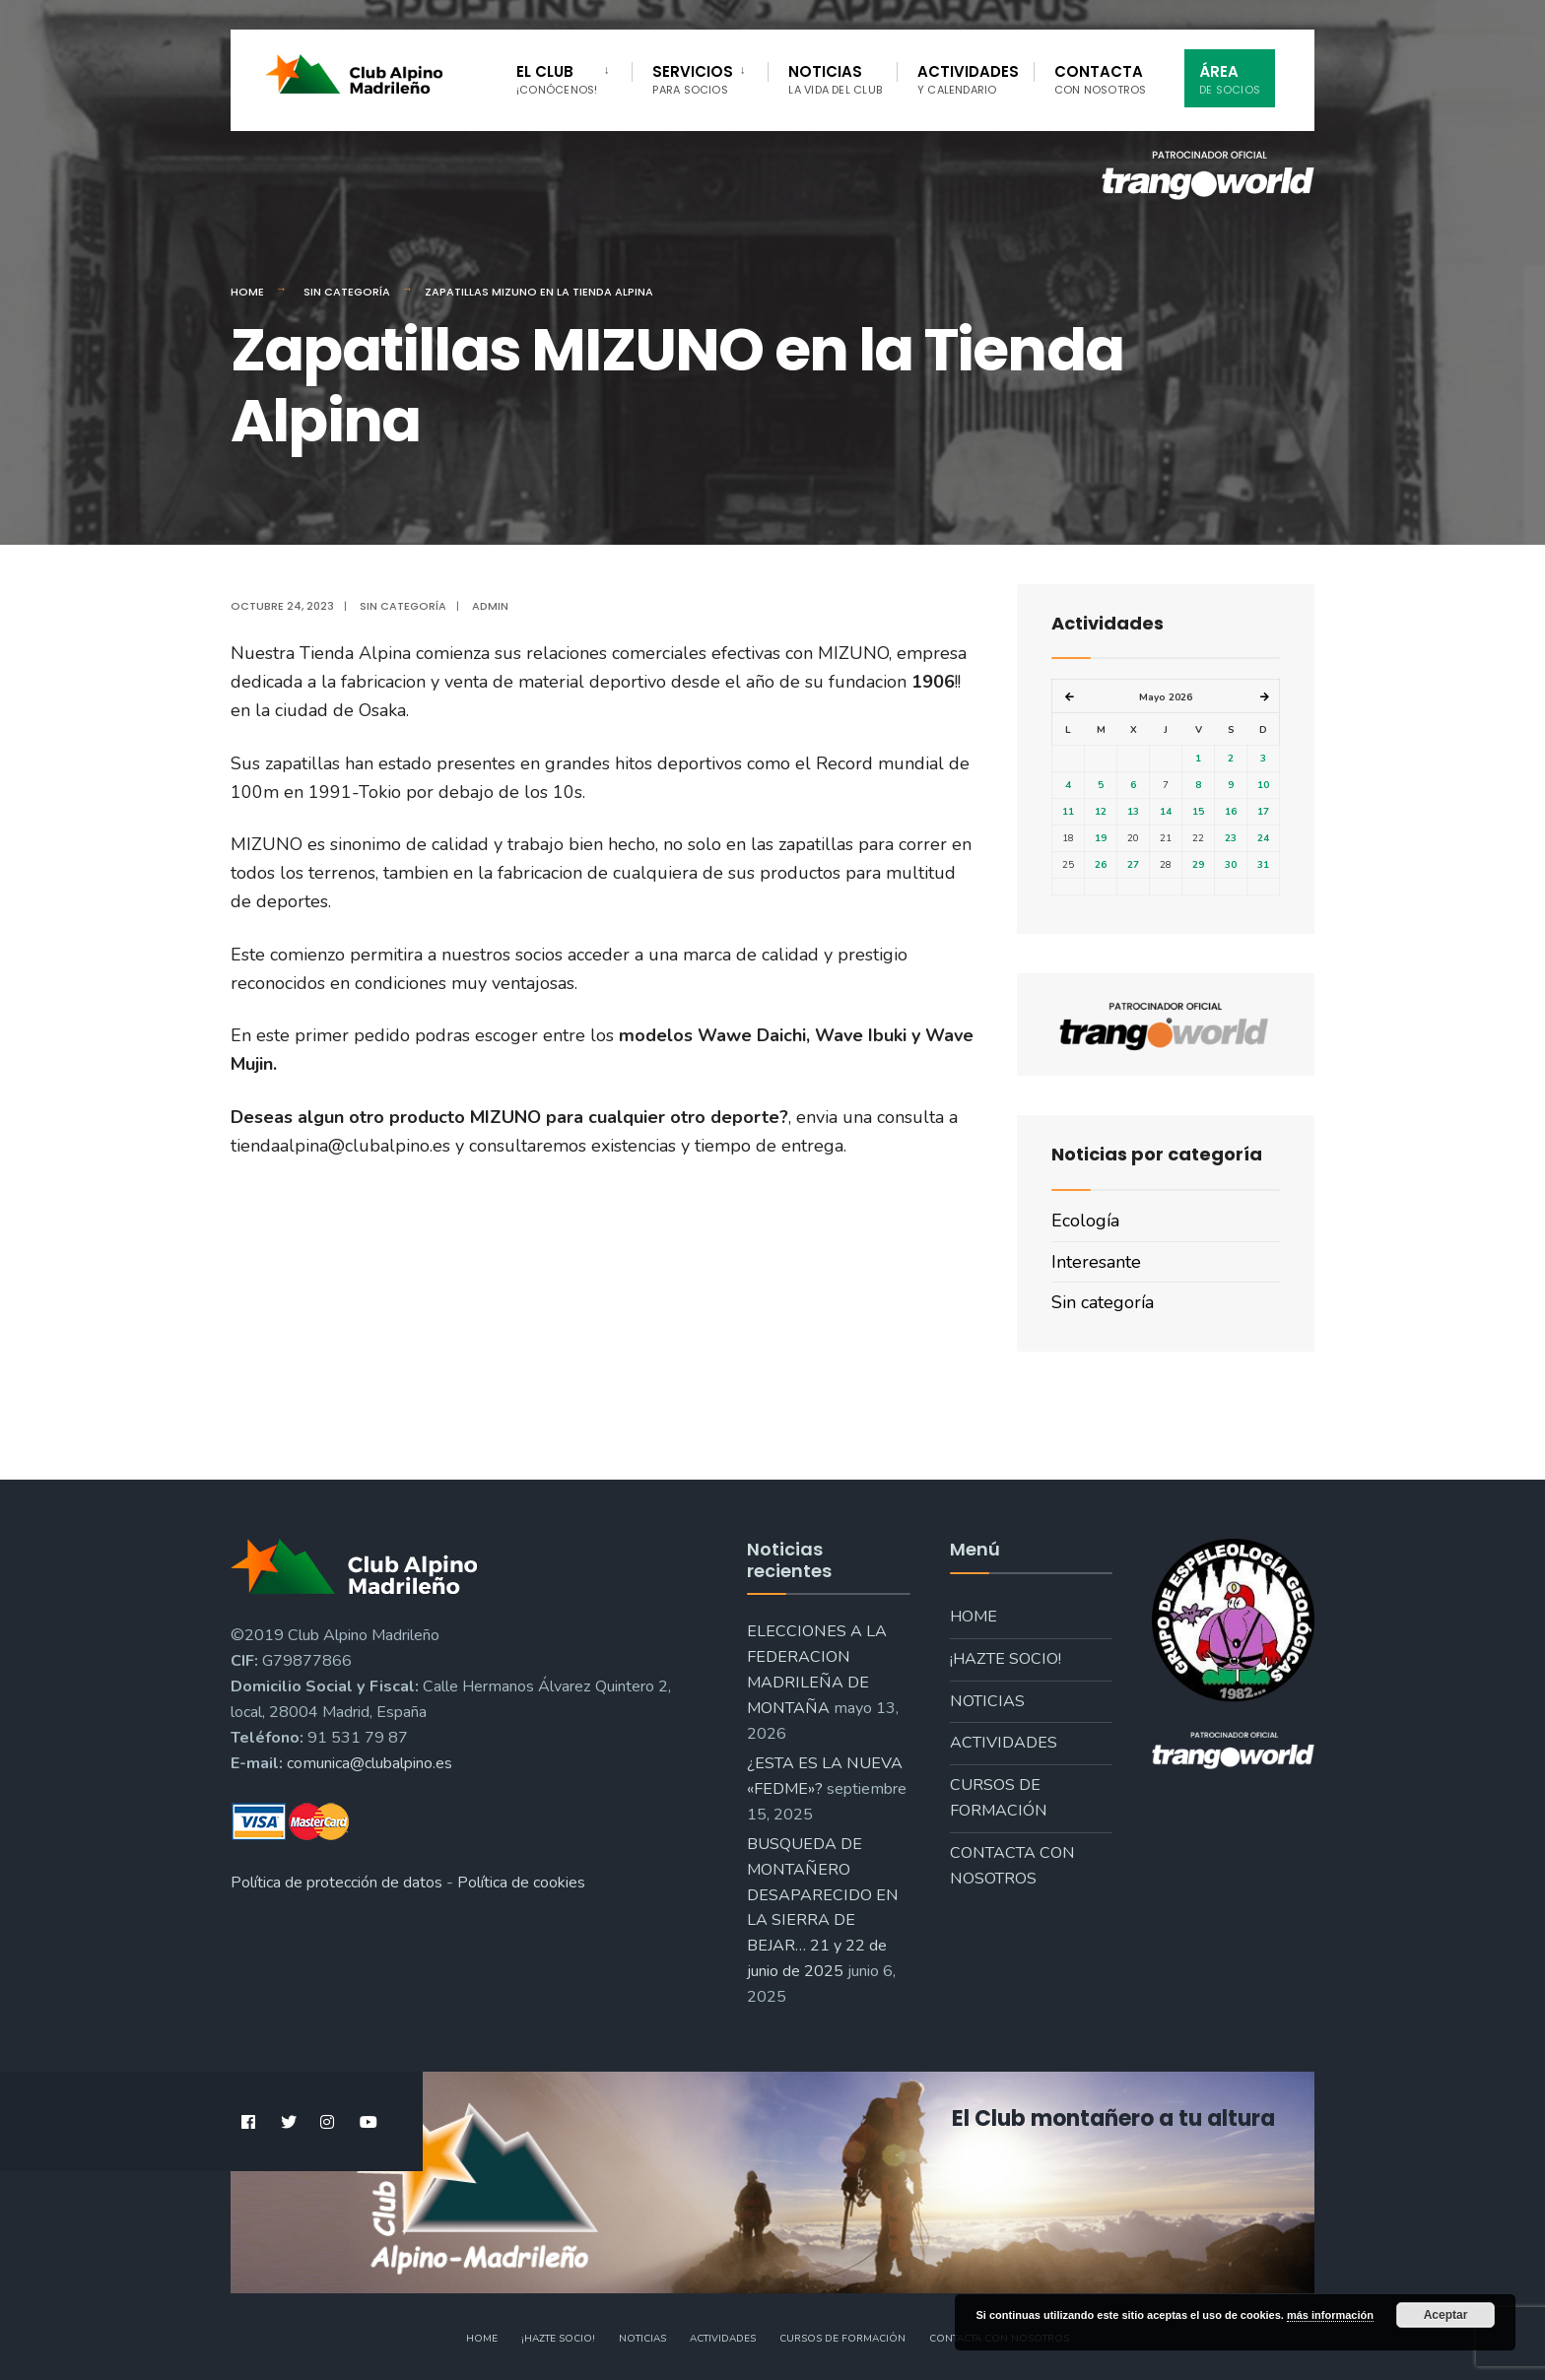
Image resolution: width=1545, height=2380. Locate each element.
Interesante (1096, 1262)
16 (1231, 812)
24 (1263, 838)
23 (1231, 838)
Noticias (835, 79)
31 (1263, 865)
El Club (556, 79)
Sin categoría (346, 291)
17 (1263, 812)
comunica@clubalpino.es (369, 1763)
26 (1101, 865)
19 (1101, 838)
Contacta (1100, 79)
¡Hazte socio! (1005, 1659)
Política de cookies (521, 1882)
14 (1166, 812)
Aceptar (1446, 2315)
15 (1198, 812)
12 (1101, 812)
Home (247, 291)
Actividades (968, 79)
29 (1198, 865)
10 (1263, 785)
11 (1068, 812)
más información (1330, 2315)
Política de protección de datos (336, 1882)
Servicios (692, 79)
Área (1229, 79)
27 (1133, 865)
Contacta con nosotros (1012, 1865)
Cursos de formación (998, 1797)
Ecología (1085, 1220)
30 (1231, 865)
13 (1133, 812)
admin (490, 606)
